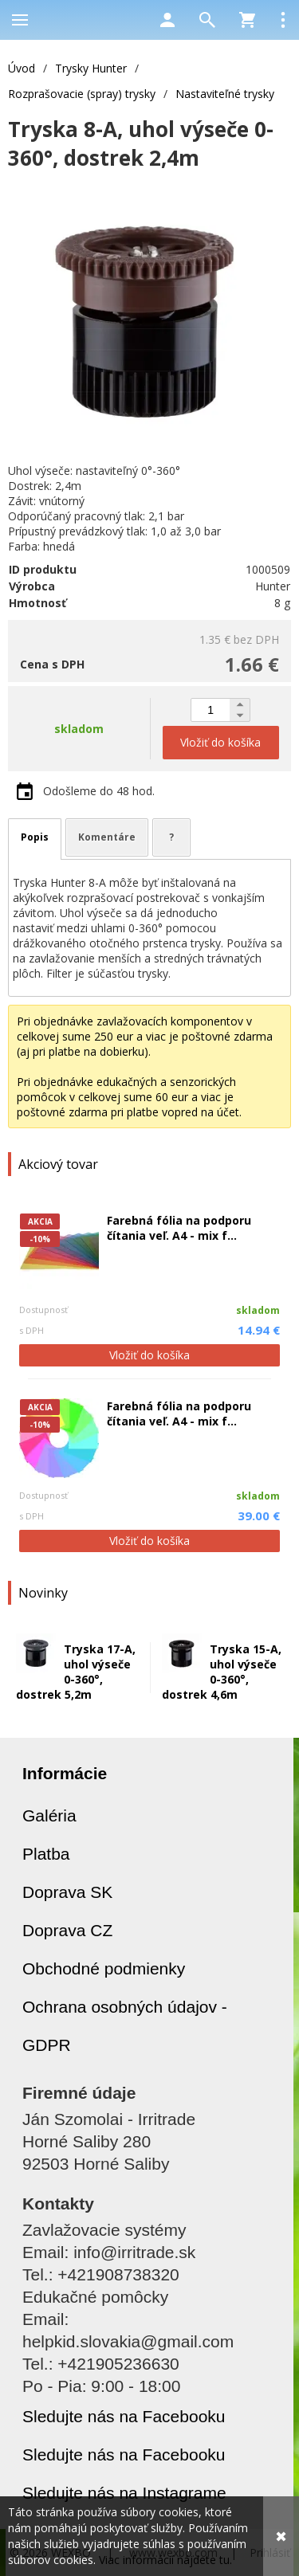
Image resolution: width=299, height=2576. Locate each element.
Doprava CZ (67, 1930)
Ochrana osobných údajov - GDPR (124, 2026)
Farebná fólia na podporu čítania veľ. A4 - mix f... (179, 1228)
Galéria (49, 1815)
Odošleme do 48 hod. (99, 790)
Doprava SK (67, 1892)
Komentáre (107, 837)
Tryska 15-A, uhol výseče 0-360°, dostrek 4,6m (221, 1671)
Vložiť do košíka (149, 1354)
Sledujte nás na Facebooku (124, 2416)
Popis (35, 837)
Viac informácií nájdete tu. (165, 2559)
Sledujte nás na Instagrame (124, 2493)
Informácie (64, 1773)
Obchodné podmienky (103, 1968)
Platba (46, 1854)
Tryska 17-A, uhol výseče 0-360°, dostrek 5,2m (76, 1671)
